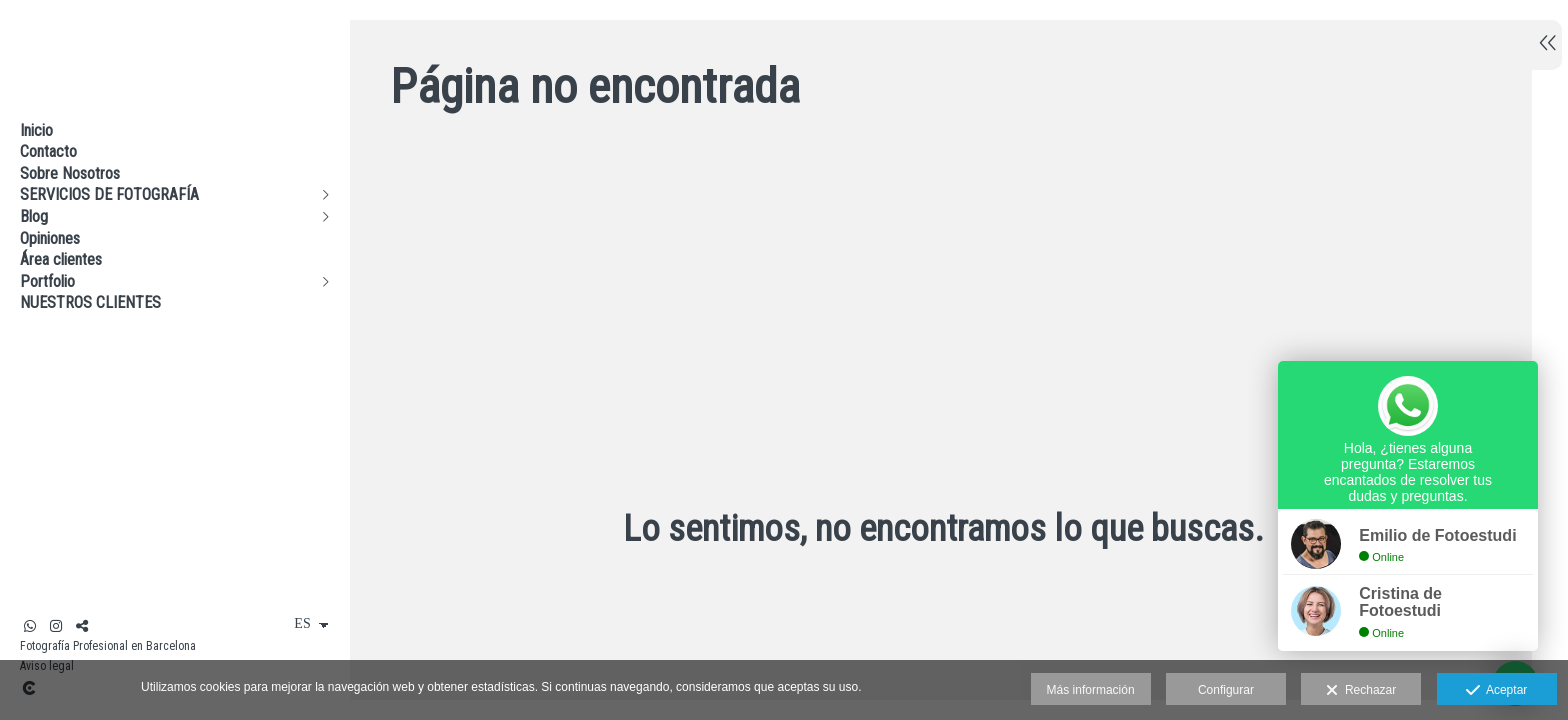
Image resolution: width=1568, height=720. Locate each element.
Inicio (36, 130)
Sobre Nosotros (70, 173)
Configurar (1226, 690)
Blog (34, 216)
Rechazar (1361, 691)
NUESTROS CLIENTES (90, 302)
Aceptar (1496, 691)
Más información (1091, 690)
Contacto (48, 151)
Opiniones (50, 238)
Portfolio (47, 281)
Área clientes (61, 259)
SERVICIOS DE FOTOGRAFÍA (109, 194)
